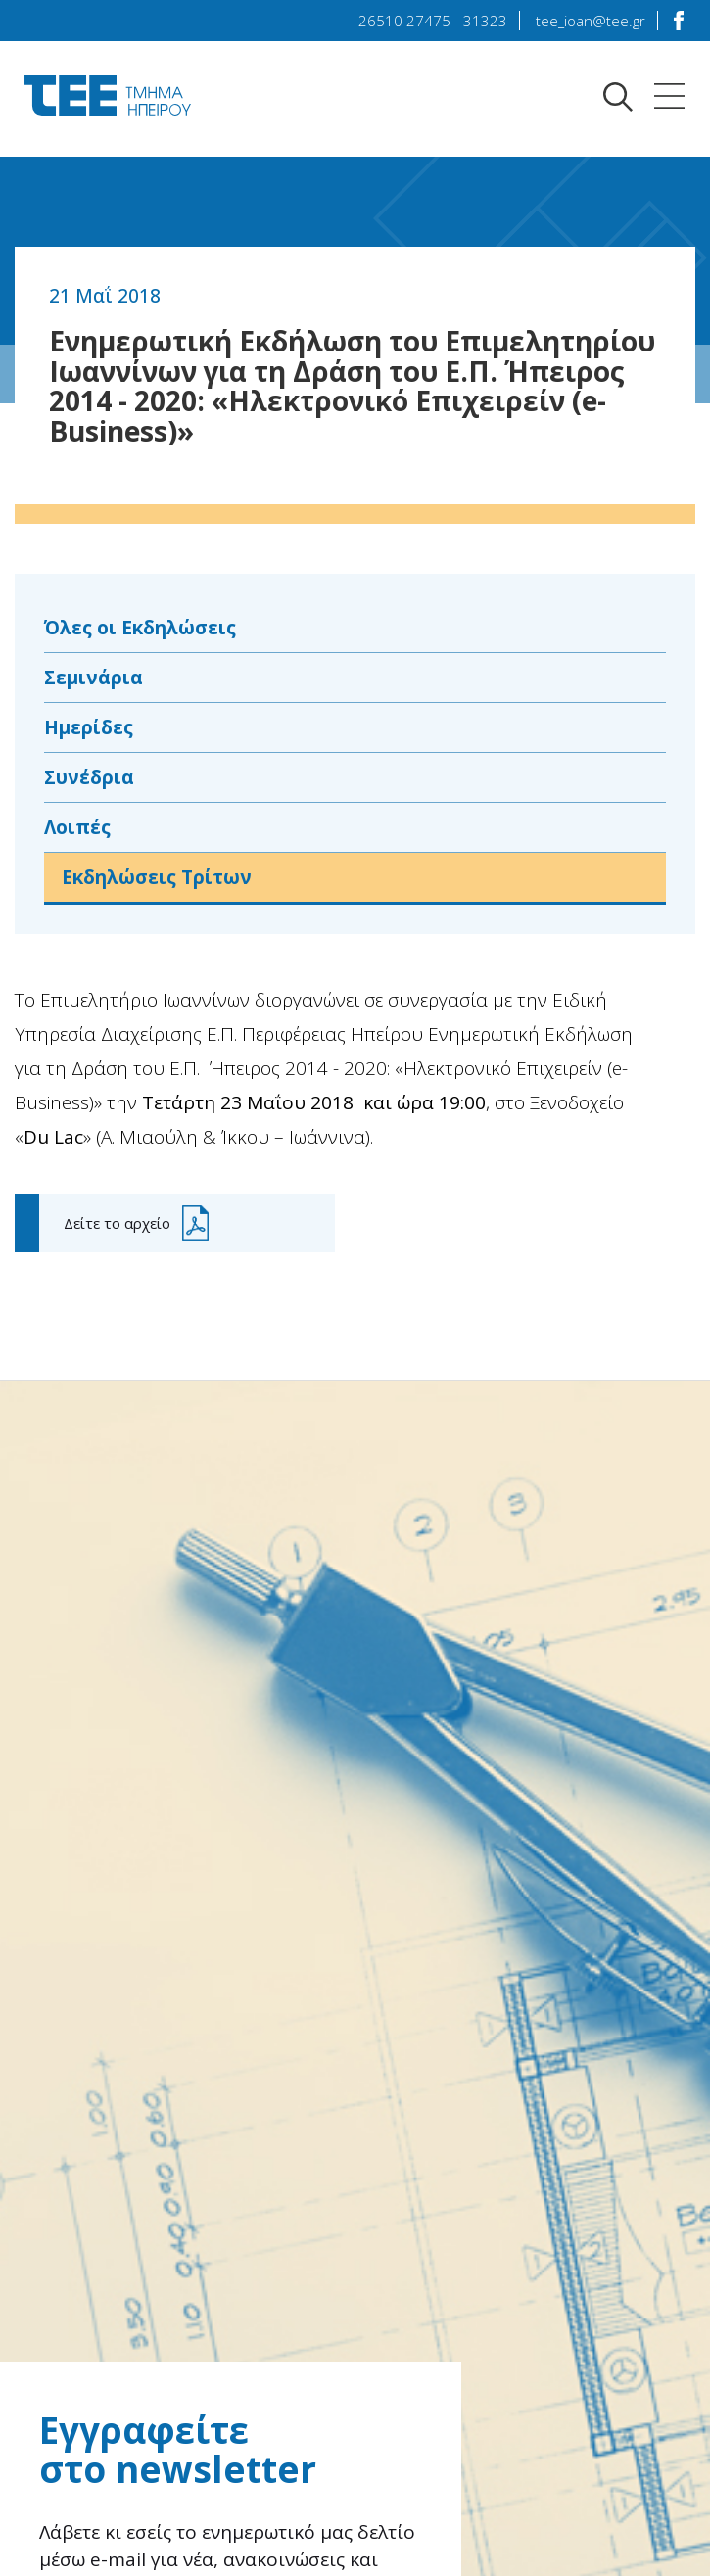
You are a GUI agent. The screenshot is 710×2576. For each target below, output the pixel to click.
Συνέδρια (90, 781)
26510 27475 (404, 20)
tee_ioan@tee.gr (590, 20)
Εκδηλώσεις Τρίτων (164, 882)
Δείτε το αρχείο (117, 1229)
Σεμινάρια (95, 679)
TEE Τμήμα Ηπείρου (107, 94)
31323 (485, 20)
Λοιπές (80, 832)
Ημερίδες (91, 730)
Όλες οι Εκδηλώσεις (147, 628)
